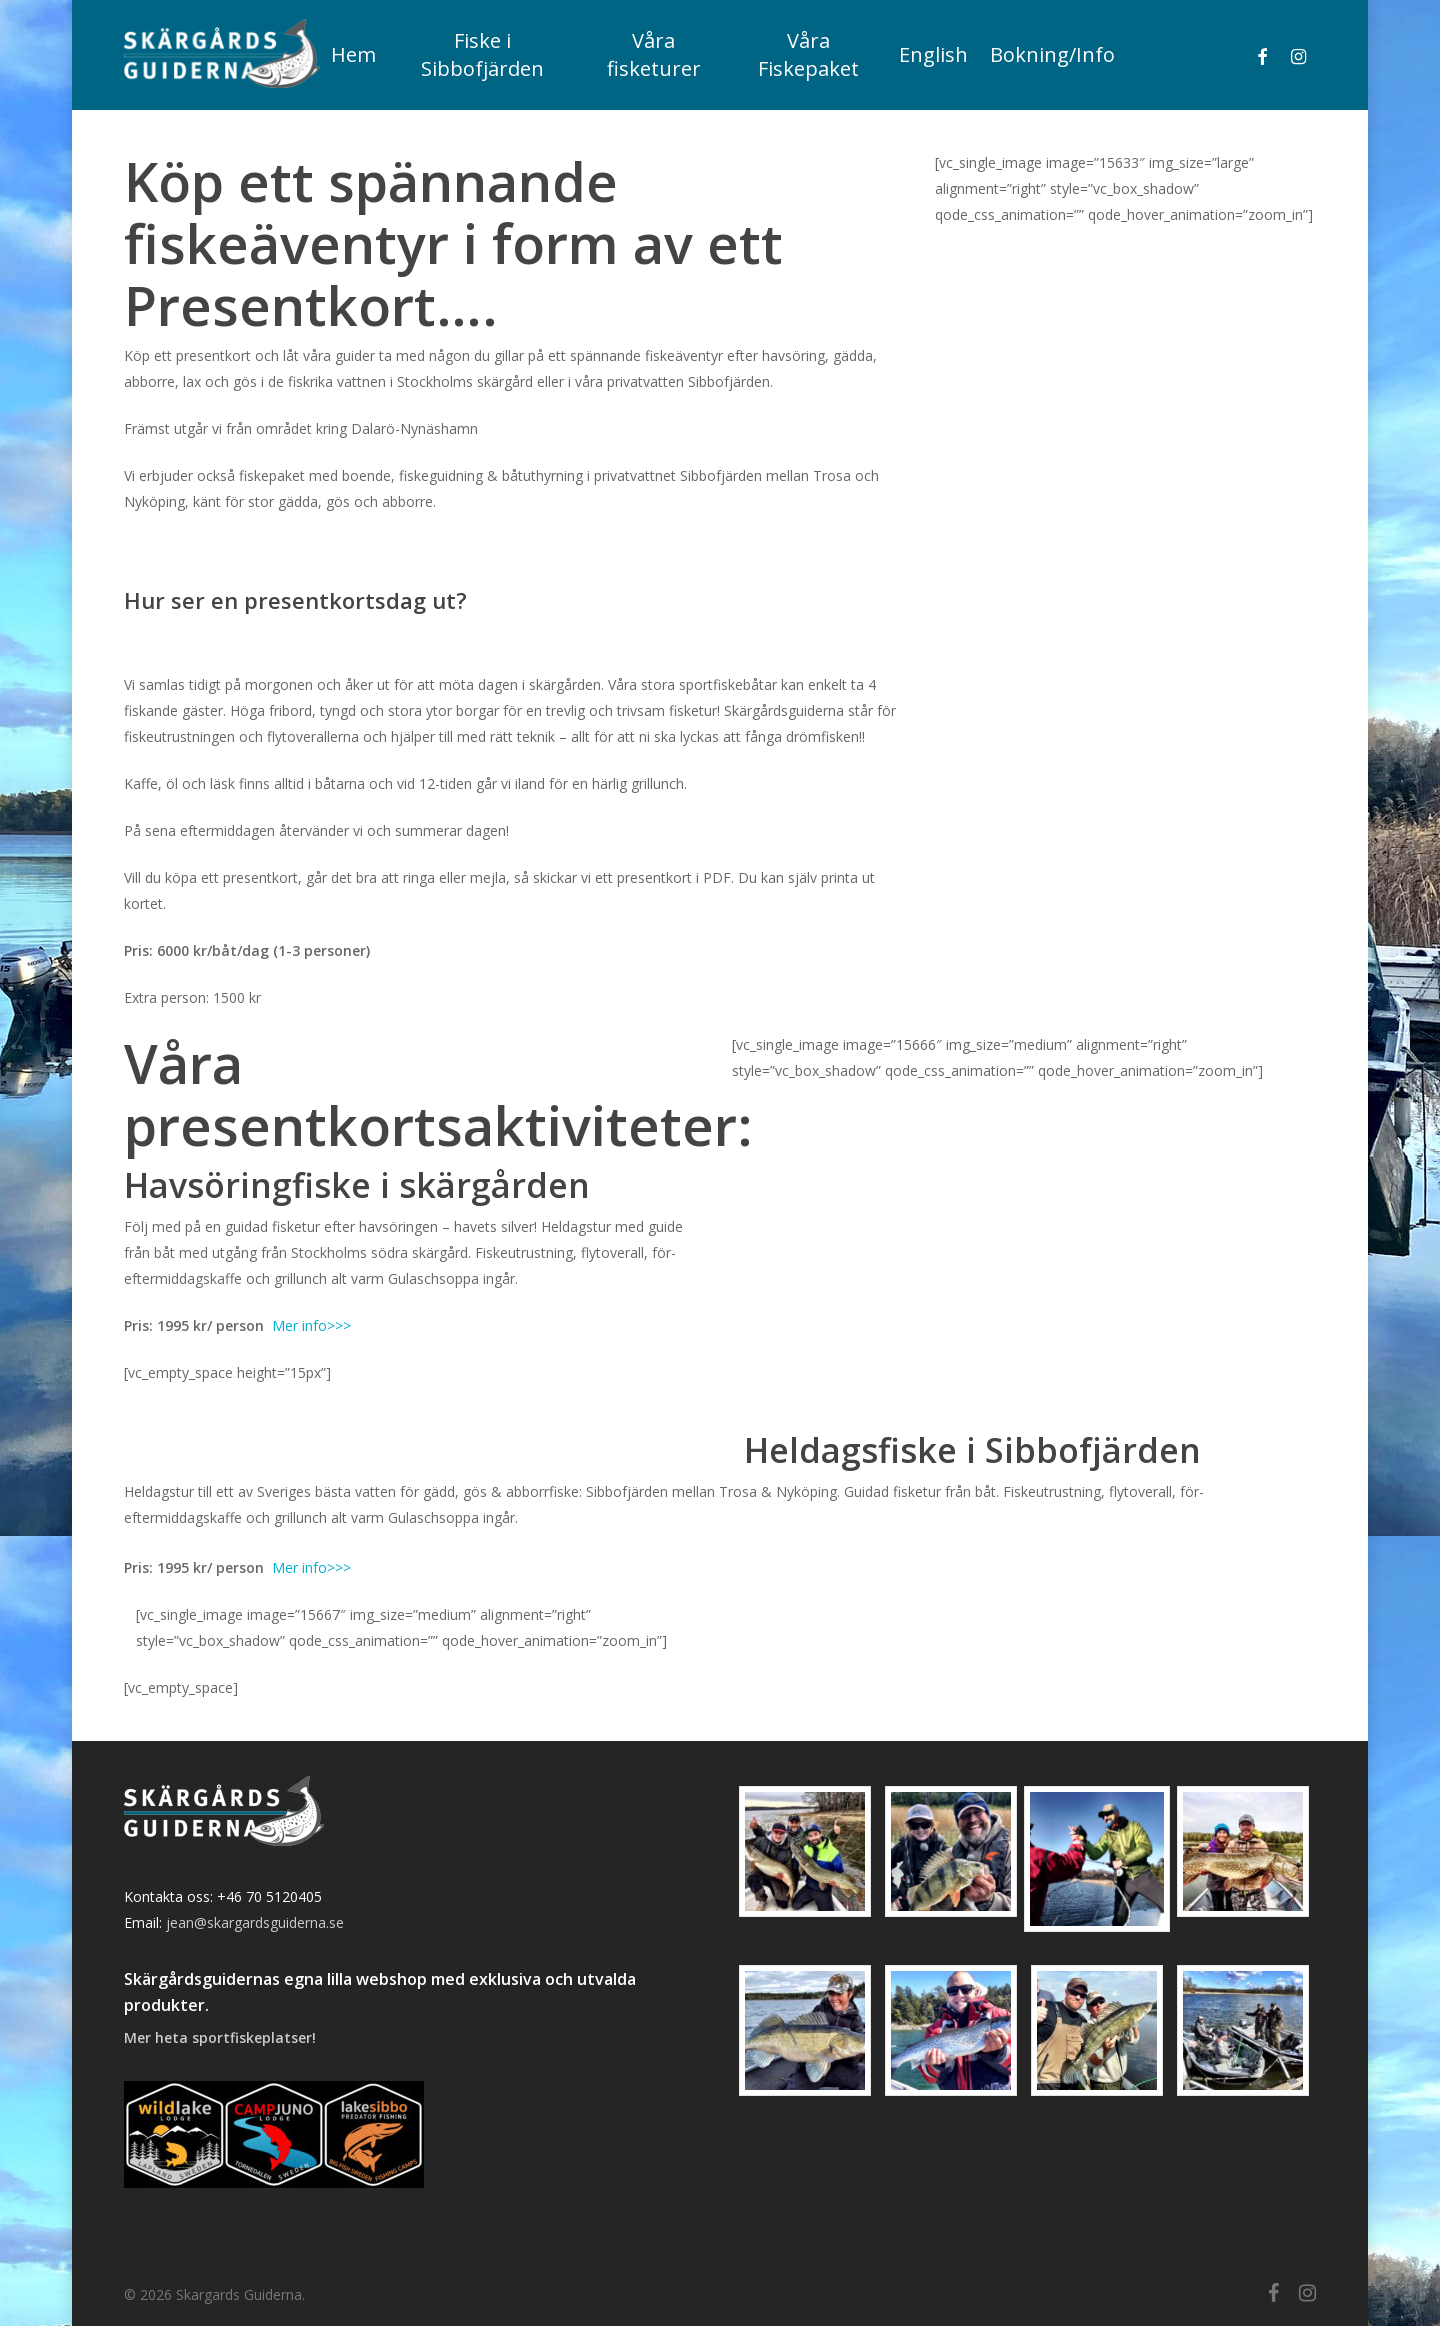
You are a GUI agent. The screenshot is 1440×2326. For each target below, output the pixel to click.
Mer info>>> (311, 1325)
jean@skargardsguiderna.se (255, 1922)
